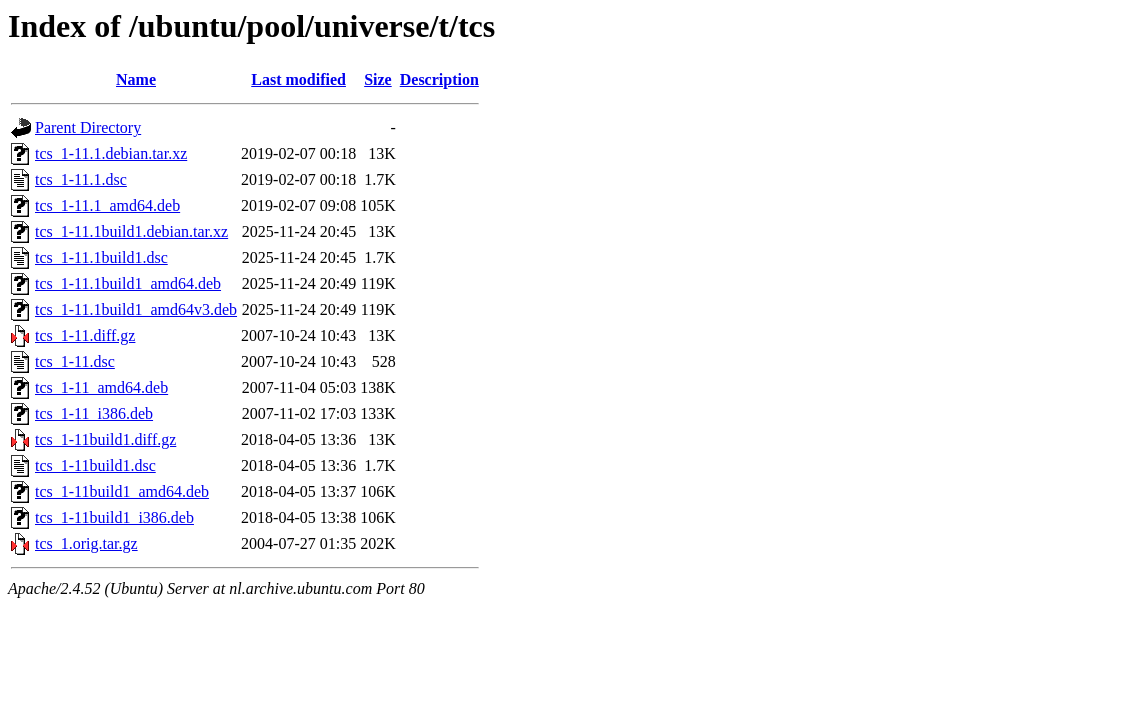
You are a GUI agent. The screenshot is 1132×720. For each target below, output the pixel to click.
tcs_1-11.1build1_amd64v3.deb (136, 309)
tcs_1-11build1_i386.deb (114, 517)
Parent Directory (88, 127)
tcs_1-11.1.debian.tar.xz (111, 153)
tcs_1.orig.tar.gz (86, 543)
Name (136, 79)
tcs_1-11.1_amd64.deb (107, 205)
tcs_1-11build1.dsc (95, 465)
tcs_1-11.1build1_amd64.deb (128, 283)
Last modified (298, 79)
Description (439, 79)
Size (378, 79)
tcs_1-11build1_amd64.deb (122, 491)
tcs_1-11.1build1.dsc (101, 257)
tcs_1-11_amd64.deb (101, 387)
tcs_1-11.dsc (75, 361)
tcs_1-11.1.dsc (81, 179)
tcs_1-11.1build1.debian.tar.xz (131, 231)
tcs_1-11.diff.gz (85, 335)
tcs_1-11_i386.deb (94, 413)
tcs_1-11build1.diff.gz (105, 439)
